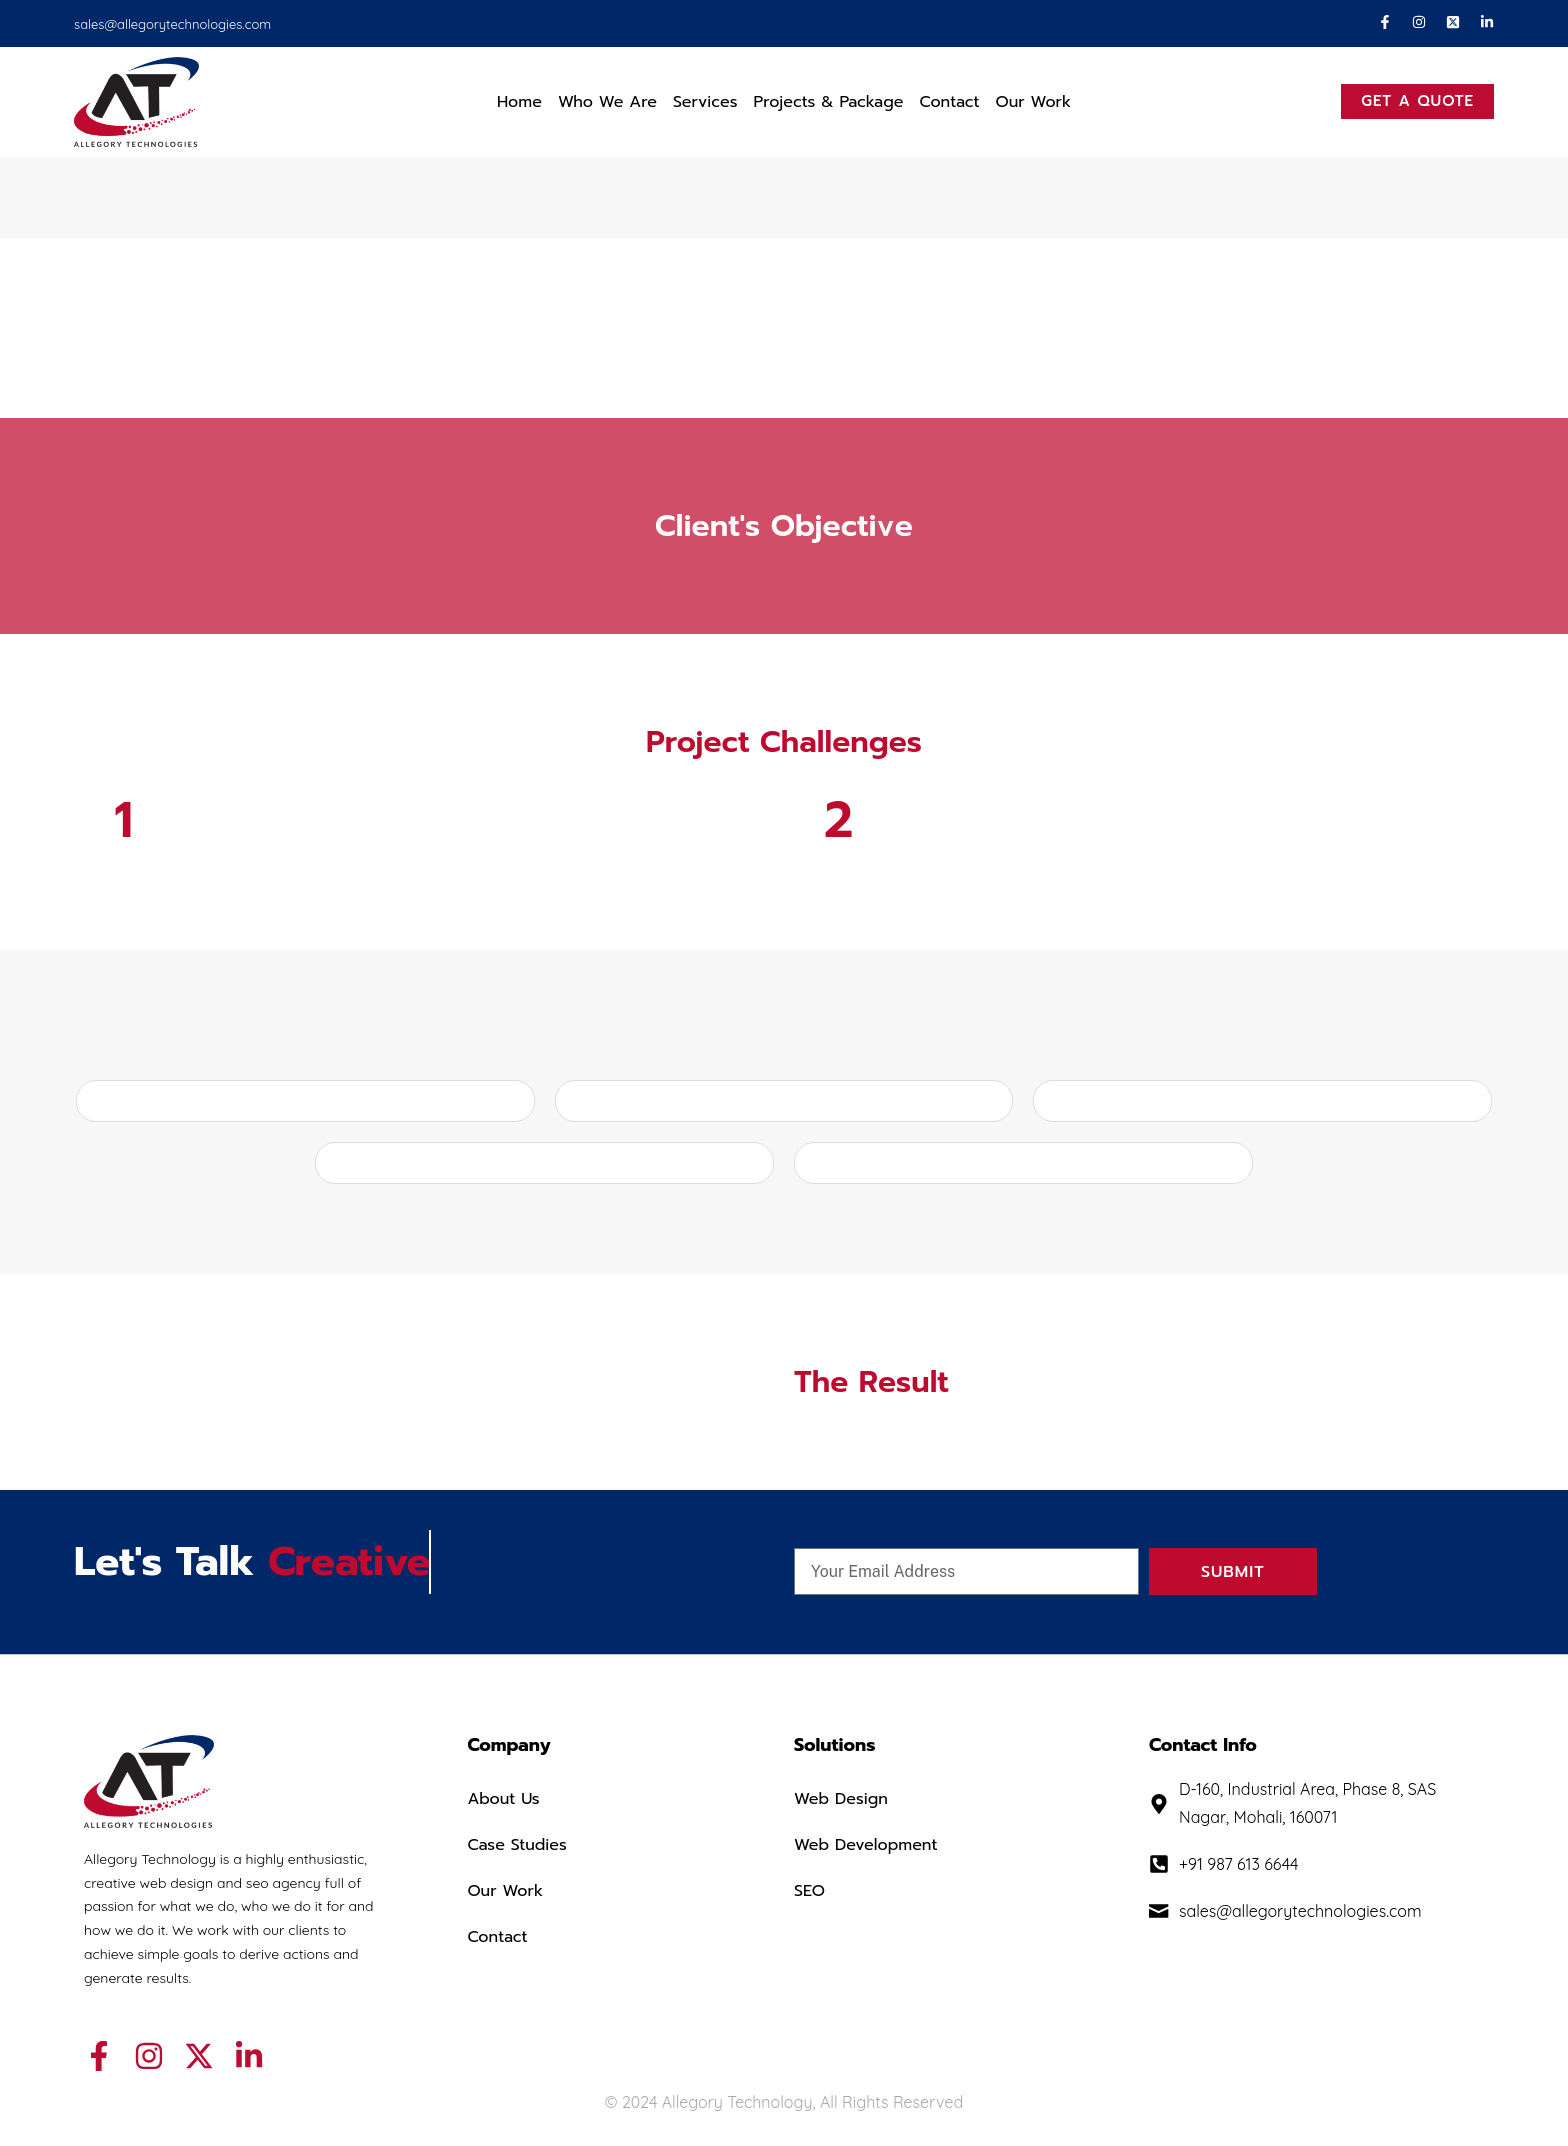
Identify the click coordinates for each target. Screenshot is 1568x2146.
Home (519, 102)
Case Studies (517, 1845)
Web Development (865, 1845)
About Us (503, 1799)
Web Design (841, 1799)
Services (705, 102)
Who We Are (607, 102)
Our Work (1033, 102)
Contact (949, 102)
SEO (809, 1891)
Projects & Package (829, 102)
